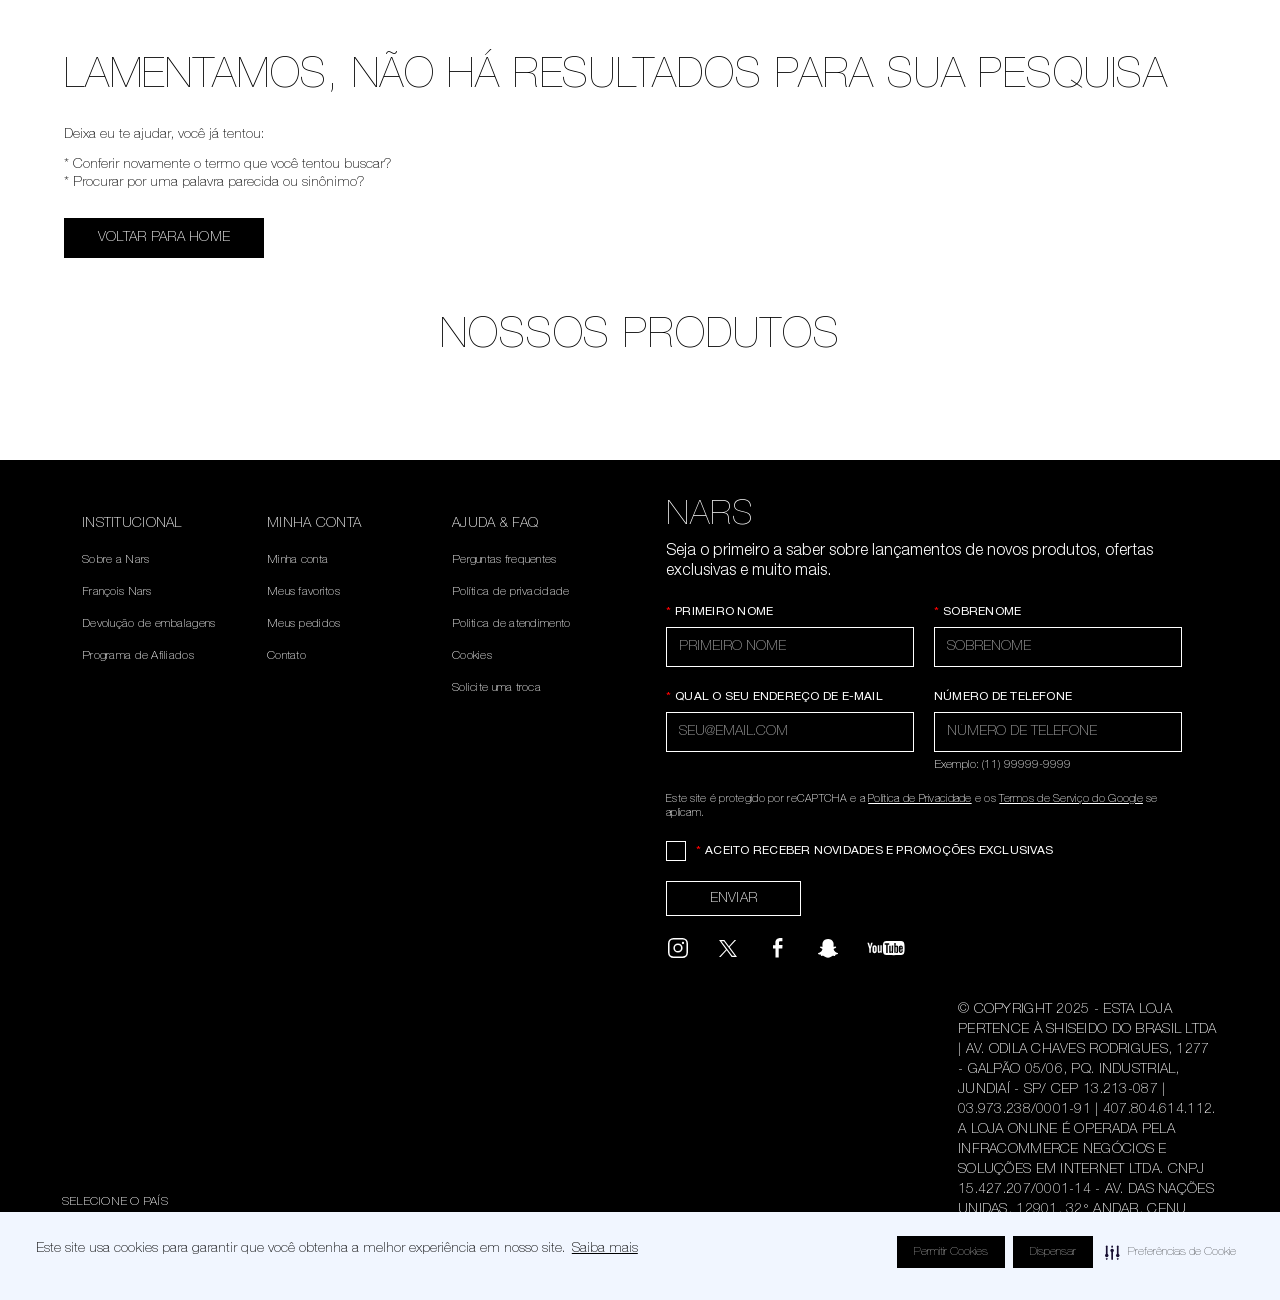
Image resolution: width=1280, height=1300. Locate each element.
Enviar (734, 899)
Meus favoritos (303, 592)
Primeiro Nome (719, 612)
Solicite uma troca (496, 688)
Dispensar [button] (1053, 1252)
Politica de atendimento (511, 624)
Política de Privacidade (919, 799)
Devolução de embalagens (148, 624)
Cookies (472, 656)
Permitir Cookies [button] (951, 1252)
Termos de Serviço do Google (1071, 799)
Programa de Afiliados (138, 656)
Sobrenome (977, 612)
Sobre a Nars (115, 560)
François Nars (117, 592)
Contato (286, 656)
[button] (1170, 1252)
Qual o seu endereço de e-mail (774, 697)
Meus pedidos (303, 624)
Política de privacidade (510, 592)
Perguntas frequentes (504, 560)
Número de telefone (1003, 697)
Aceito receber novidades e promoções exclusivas (874, 851)
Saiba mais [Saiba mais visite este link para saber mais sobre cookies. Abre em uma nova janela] (605, 1249)
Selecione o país (115, 1202)
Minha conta (297, 560)
